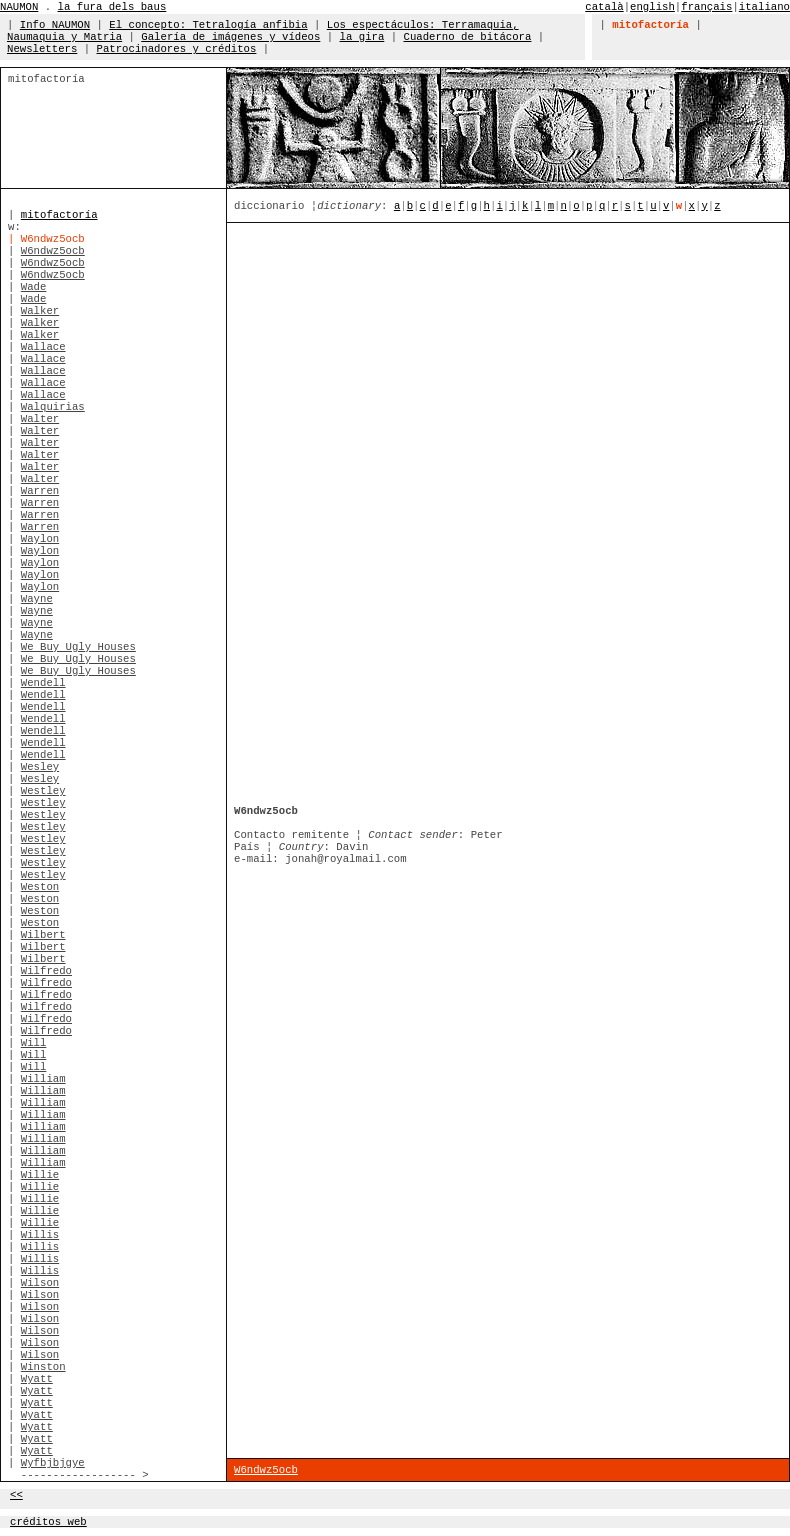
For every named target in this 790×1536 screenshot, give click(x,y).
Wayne (37, 599)
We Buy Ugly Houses (78, 647)
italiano (764, 7)
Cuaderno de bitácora (468, 37)
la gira (362, 37)
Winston (43, 1367)
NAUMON (19, 7)
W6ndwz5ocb (53, 251)
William (43, 1079)
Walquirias (53, 407)
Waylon (40, 539)
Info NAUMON (55, 25)
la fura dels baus (112, 7)
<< (16, 1495)
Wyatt (37, 1379)
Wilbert (43, 935)
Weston (40, 887)
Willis (40, 1235)
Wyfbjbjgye (53, 1463)
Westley (43, 791)
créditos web (48, 1522)
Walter (40, 419)
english (652, 7)
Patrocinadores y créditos (177, 49)
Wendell (43, 683)
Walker (40, 311)
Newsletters (42, 49)
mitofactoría (59, 215)
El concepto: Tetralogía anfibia (208, 25)
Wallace (43, 347)
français (706, 7)
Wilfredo (46, 971)
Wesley (40, 767)
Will (34, 1043)
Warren (40, 491)
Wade (34, 287)
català (604, 7)
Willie (40, 1175)
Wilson (40, 1283)
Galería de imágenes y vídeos (230, 37)
